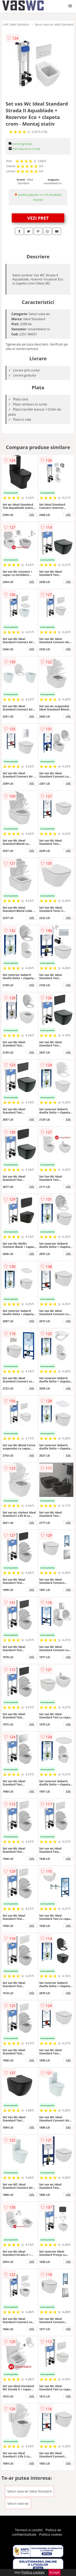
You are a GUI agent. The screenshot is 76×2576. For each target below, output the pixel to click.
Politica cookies (50, 2534)
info (31, 514)
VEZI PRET (38, 218)
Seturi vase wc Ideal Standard (54, 24)
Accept (54, 2572)
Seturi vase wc (18, 2503)
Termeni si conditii (29, 2530)
